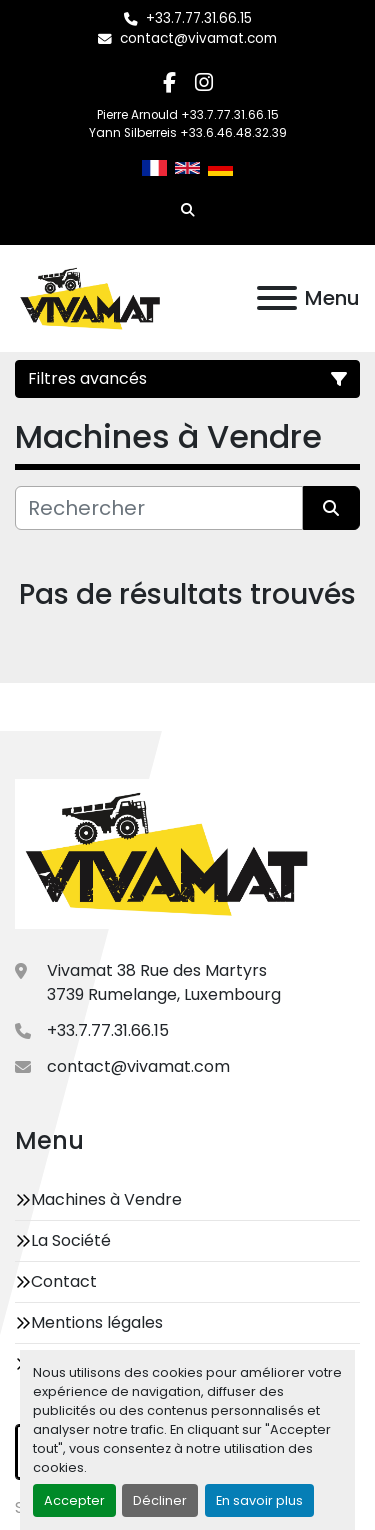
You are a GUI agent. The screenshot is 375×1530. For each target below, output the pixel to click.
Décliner (160, 1500)
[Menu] (277, 298)
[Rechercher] (159, 508)
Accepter (74, 1500)
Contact (64, 1281)
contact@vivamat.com (198, 38)
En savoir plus (259, 1500)
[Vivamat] (166, 853)
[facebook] (169, 82)
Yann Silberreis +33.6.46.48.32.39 (188, 133)
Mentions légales (97, 1322)
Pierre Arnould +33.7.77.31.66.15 (188, 115)
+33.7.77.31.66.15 (199, 18)
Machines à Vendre (106, 1199)
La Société (71, 1240)
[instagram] (204, 82)
